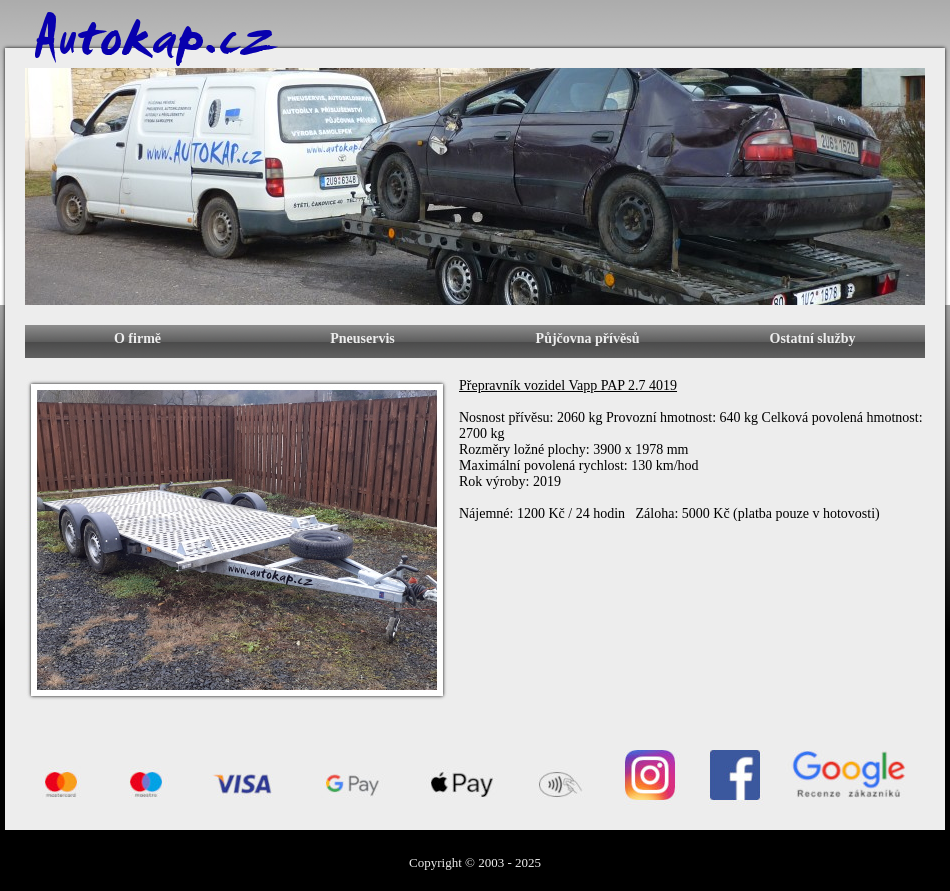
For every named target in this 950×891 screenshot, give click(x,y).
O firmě (137, 338)
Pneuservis (362, 338)
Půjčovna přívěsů (588, 338)
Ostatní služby (813, 338)
